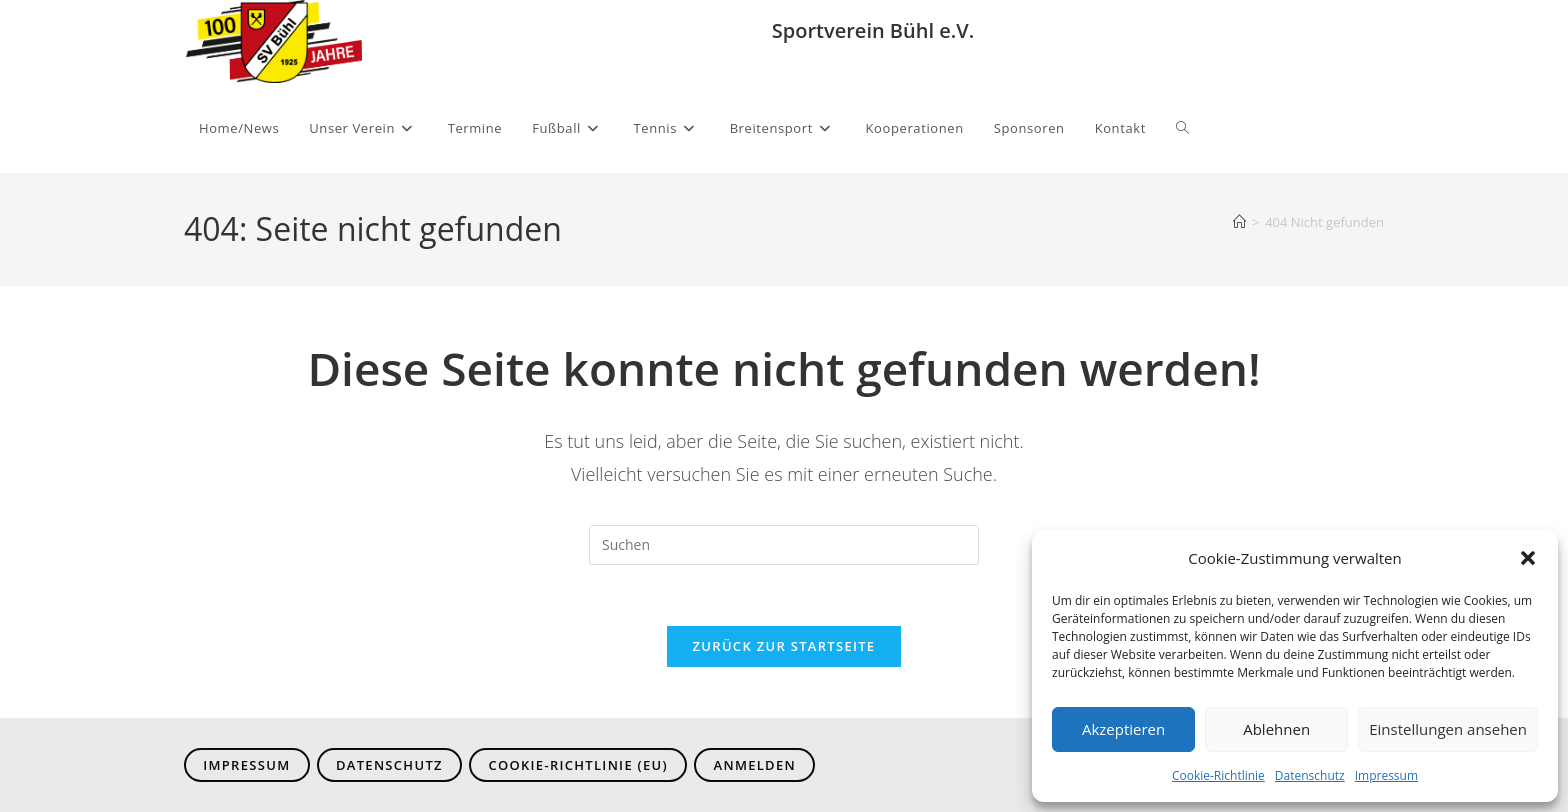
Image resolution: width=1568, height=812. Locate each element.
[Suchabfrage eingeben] (784, 545)
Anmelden (755, 765)
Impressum (1386, 775)
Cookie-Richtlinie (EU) (578, 765)
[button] (1528, 558)
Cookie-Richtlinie (1218, 775)
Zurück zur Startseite (784, 646)
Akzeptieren (1123, 729)
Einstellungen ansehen (1448, 729)
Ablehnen (1276, 729)
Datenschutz (1310, 775)
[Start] (1239, 222)
